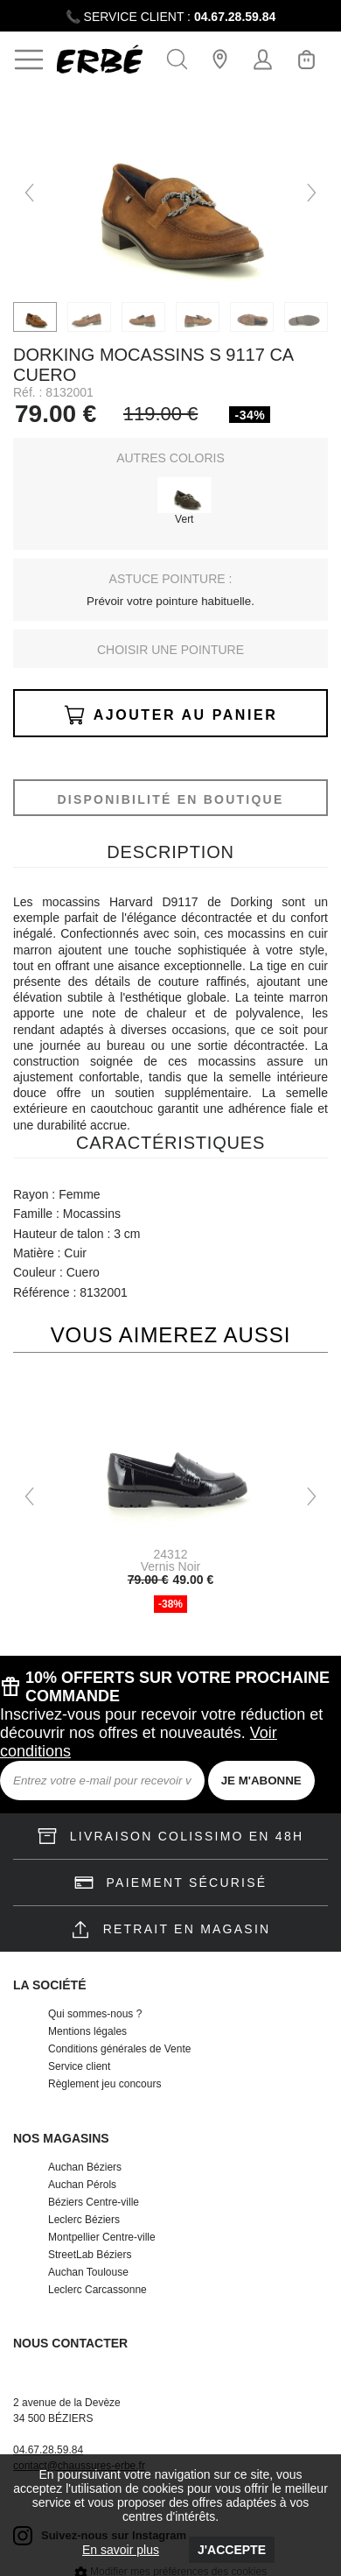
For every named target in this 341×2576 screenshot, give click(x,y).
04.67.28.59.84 (234, 17)
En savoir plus (120, 2550)
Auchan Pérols (82, 2184)
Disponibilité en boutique (170, 799)
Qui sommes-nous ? (95, 2014)
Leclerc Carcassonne (97, 2290)
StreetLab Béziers (89, 2255)
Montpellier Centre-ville (102, 2237)
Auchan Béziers (85, 2167)
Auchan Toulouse (88, 2272)
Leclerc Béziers (84, 2220)
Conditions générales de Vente (119, 2049)
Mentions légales (87, 2031)
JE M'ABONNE (261, 1780)
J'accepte (232, 2550)
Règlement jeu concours (104, 2084)
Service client (79, 2066)
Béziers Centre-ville (93, 2202)
